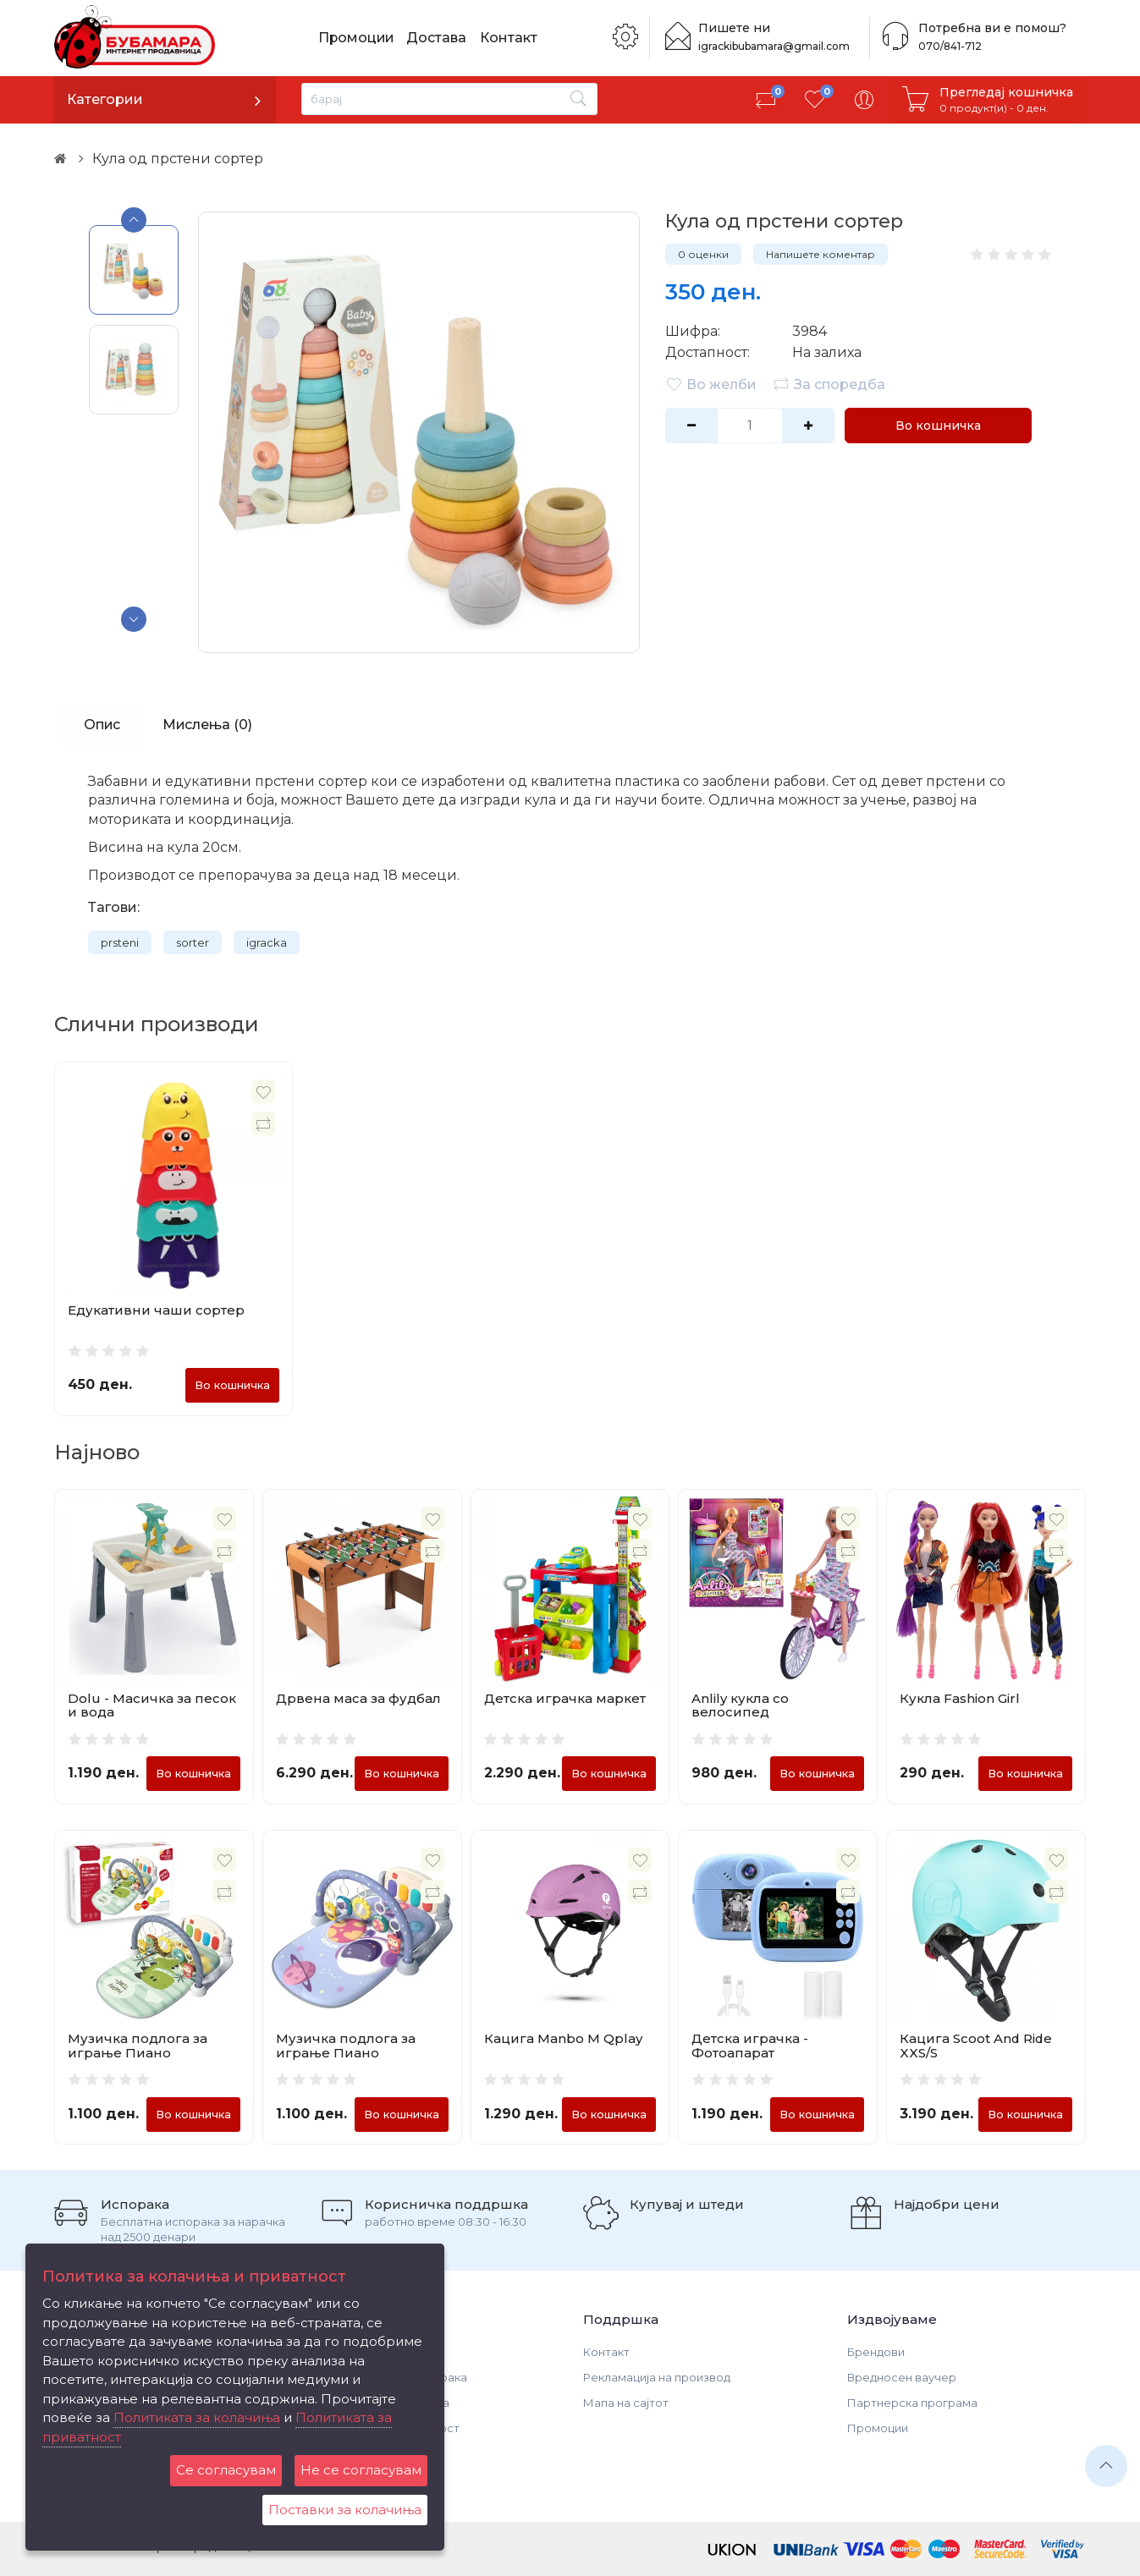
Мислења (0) (208, 725)
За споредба (829, 384)
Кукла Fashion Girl (960, 1698)
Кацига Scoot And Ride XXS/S (977, 2046)
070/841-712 (948, 46)
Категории (105, 99)
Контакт (510, 38)
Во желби (711, 384)
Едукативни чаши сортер (156, 1310)
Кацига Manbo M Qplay (563, 2039)
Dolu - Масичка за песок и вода (152, 1705)
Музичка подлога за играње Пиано (137, 2046)
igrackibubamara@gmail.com (774, 46)
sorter (192, 942)
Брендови (876, 2352)
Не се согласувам (360, 2470)
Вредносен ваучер (901, 2378)
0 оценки (703, 254)
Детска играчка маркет (565, 1698)
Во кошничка (937, 425)
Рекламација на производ (656, 2378)
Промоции (357, 38)
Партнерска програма (912, 2403)
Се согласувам (226, 2470)
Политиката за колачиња (196, 2417)
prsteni (120, 942)
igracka (266, 942)
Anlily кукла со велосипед (740, 1705)
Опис (102, 725)
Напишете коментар (820, 254)
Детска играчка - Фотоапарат (749, 2046)
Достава (439, 38)
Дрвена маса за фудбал (358, 1698)
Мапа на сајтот (626, 2403)
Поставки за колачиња (344, 2510)
